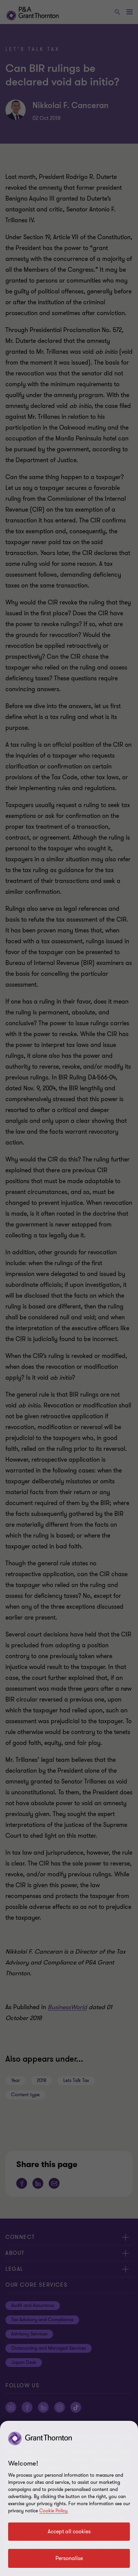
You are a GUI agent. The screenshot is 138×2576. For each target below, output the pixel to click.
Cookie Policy (53, 2511)
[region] (69, 2498)
